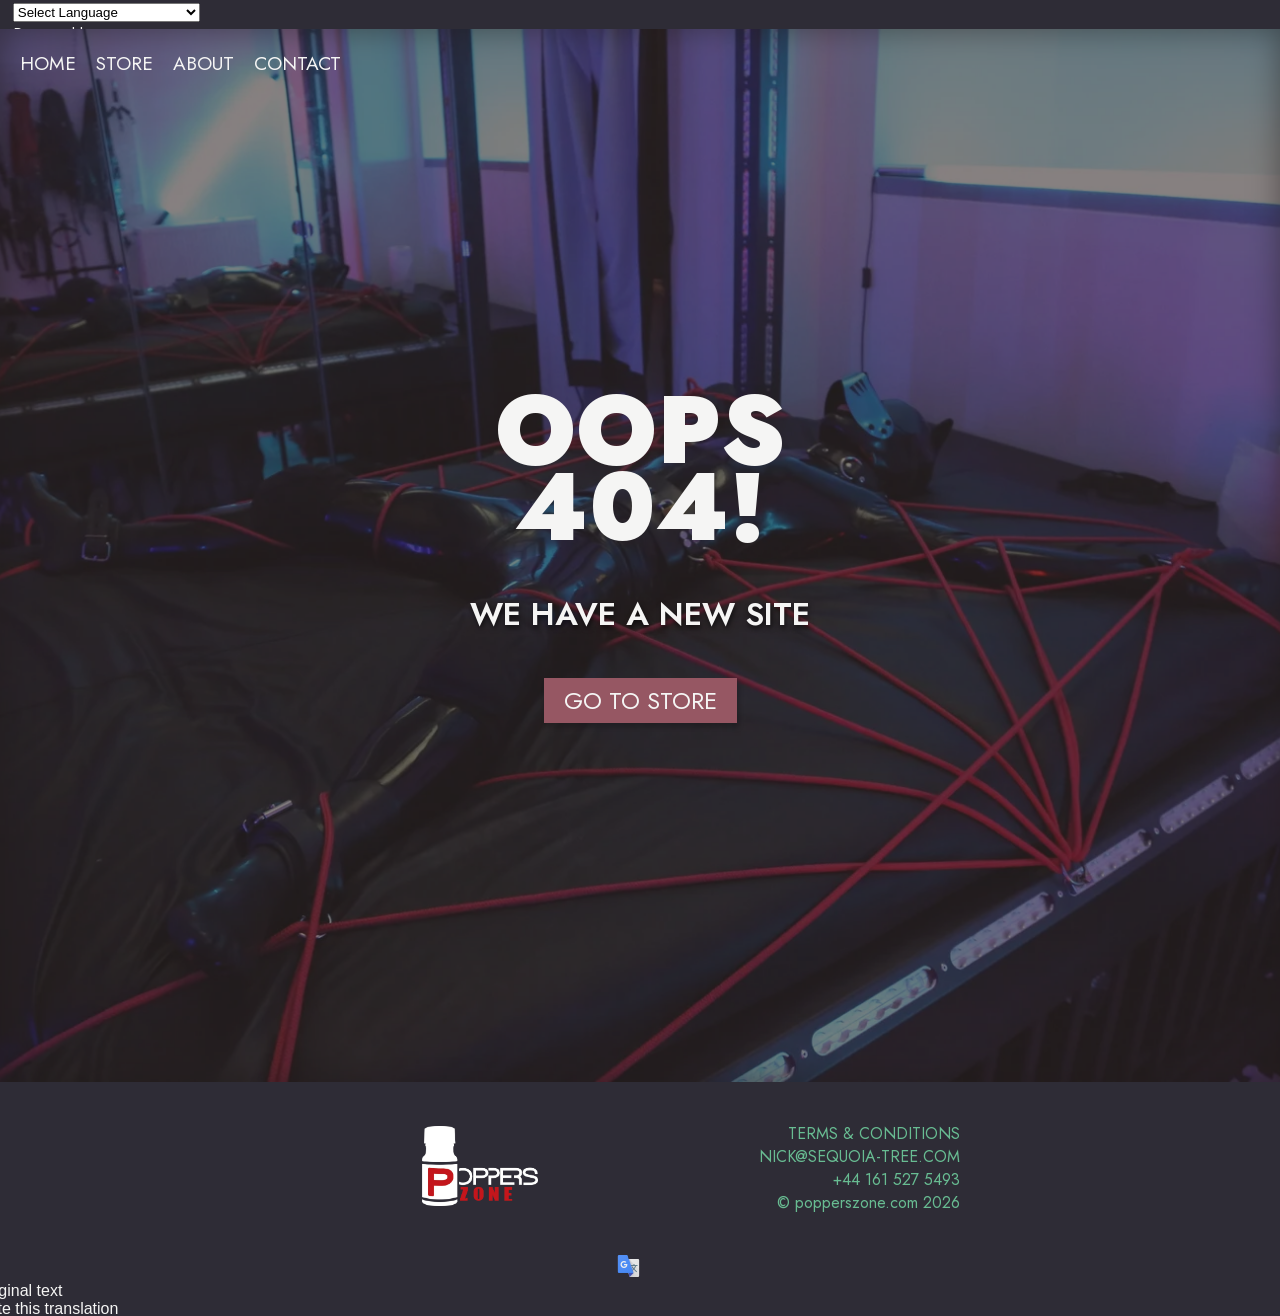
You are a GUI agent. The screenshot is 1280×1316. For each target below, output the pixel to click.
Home (48, 63)
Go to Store (640, 700)
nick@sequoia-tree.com (859, 1156)
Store (124, 63)
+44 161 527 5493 (896, 1179)
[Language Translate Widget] (106, 12)
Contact (297, 63)
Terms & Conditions (874, 1133)
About (203, 63)
